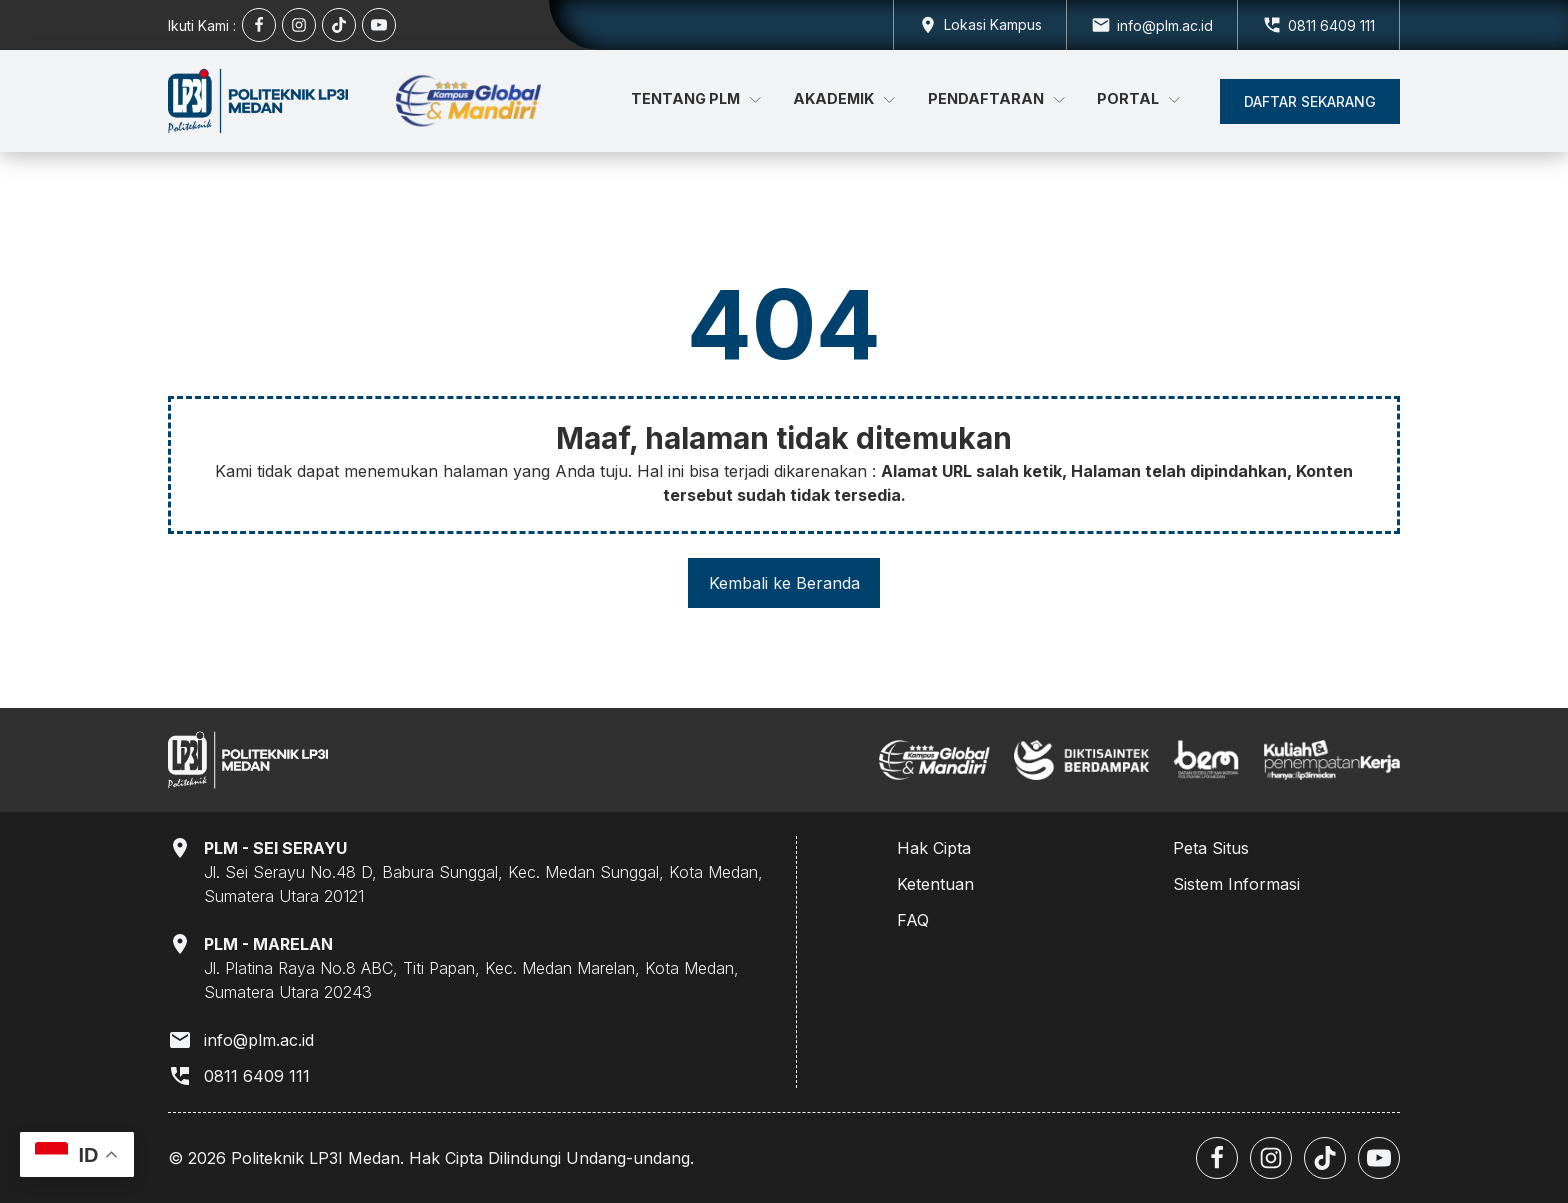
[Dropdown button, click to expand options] (979, 25)
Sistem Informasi (1236, 884)
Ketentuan (935, 884)
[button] (1310, 101)
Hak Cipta (934, 848)
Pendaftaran (996, 98)
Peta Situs (1211, 848)
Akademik (844, 98)
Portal (1138, 98)
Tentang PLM (696, 98)
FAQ (913, 920)
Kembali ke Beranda (784, 583)
